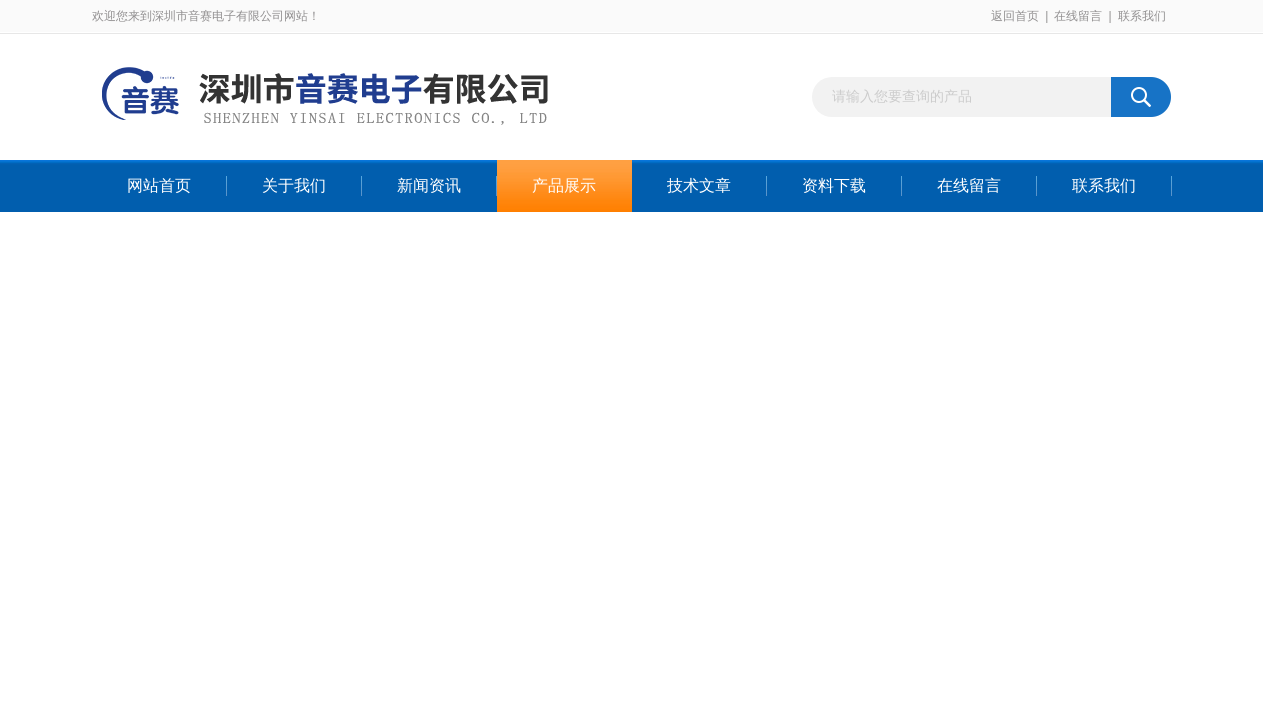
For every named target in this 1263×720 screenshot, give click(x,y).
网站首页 (159, 185)
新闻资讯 (429, 185)
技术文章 (699, 185)
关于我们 (294, 185)
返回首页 (1015, 16)
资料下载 (834, 185)
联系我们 (1142, 16)
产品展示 (564, 185)
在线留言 (1078, 16)
